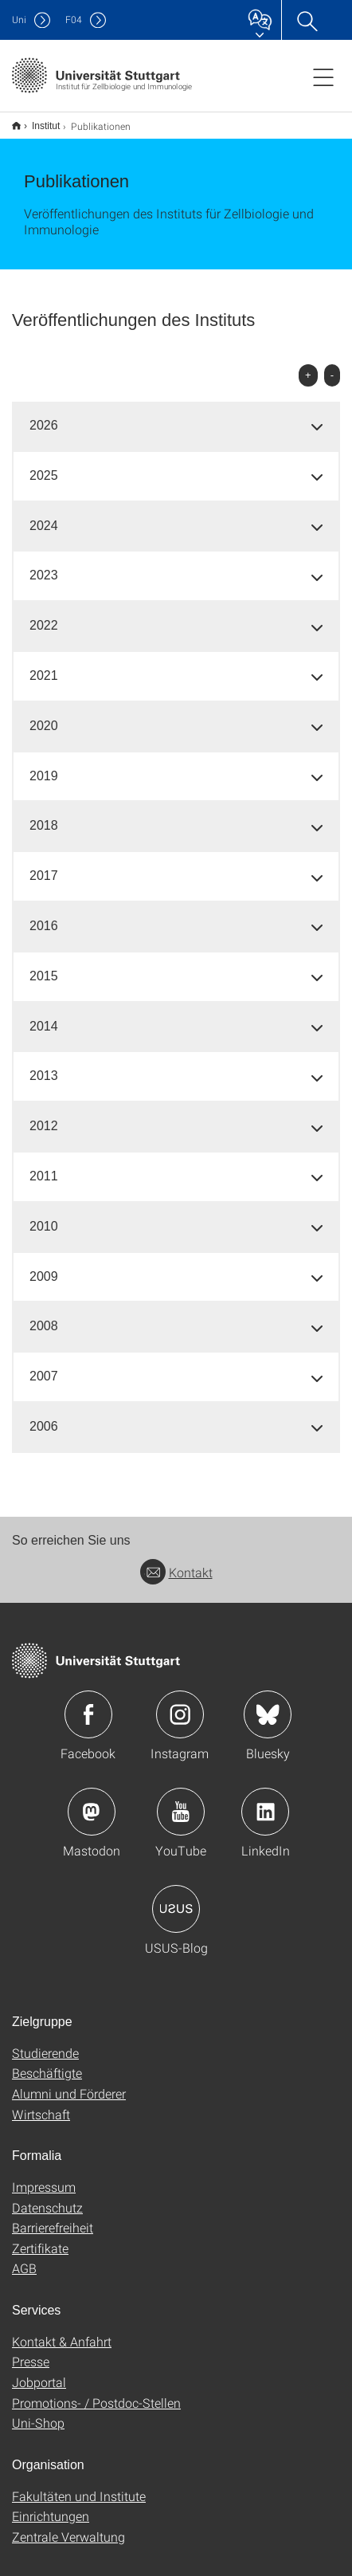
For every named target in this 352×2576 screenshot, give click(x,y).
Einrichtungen (50, 2505)
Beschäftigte (47, 2062)
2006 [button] (43, 1416)
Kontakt (176, 1561)
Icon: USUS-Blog (176, 1898)
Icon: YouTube (181, 1801)
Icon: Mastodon (91, 1801)
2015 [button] (43, 965)
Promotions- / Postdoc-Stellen (96, 2392)
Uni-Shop (38, 2412)
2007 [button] (43, 1365)
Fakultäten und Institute (79, 2485)
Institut (37, 120)
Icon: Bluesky (267, 1704)
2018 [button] (43, 815)
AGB (24, 2257)
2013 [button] (43, 1065)
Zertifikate (40, 2237)
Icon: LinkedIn (265, 1801)
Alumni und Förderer (69, 2083)
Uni (19, 20)
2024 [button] (43, 515)
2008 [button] (43, 1315)
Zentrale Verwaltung (68, 2526)
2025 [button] (43, 465)
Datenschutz (47, 2197)
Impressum (44, 2176)
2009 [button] (43, 1266)
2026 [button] (43, 415)
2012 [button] (43, 1115)
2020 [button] (43, 715)
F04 (73, 20)
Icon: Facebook (88, 1704)
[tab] (176, 415)
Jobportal (39, 2371)
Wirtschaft (41, 2103)
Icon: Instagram (180, 1704)
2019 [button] (43, 765)
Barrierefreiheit (52, 2217)
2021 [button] (43, 665)
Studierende (45, 2042)
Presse (30, 2350)
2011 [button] (43, 1165)
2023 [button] (43, 564)
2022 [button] (43, 615)
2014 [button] (43, 1016)
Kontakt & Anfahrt (61, 2331)
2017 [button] (43, 865)
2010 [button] (43, 1216)
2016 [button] (43, 915)
